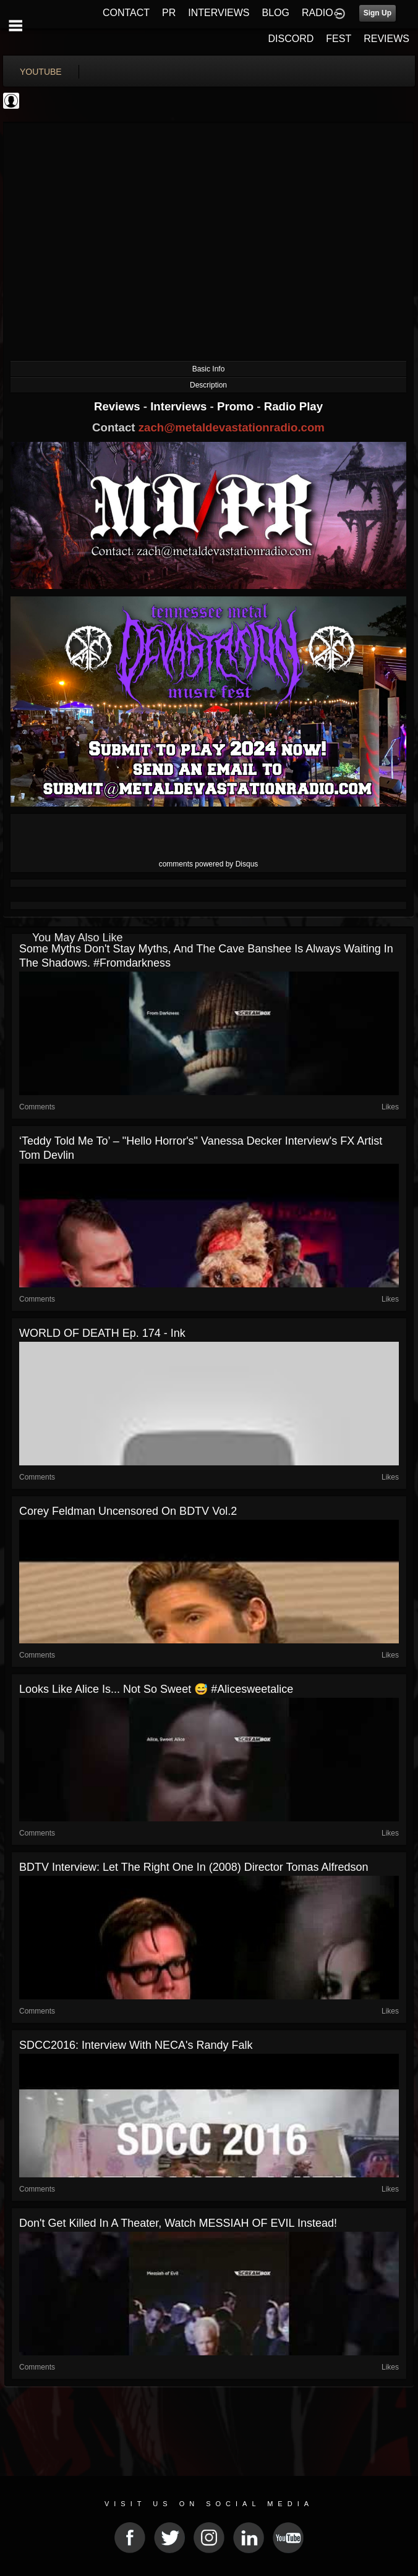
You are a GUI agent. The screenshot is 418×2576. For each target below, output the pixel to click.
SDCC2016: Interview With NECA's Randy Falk (136, 2045)
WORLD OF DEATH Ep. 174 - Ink (102, 1333)
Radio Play (293, 406)
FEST (338, 38)
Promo (237, 406)
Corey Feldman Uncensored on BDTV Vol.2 (128, 1511)
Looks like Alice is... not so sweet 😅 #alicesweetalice (156, 1689)
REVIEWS (386, 38)
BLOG (275, 12)
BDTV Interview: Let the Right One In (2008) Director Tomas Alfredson (194, 1867)
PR (169, 12)
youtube (41, 72)
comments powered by (208, 864)
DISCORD (291, 38)
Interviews (180, 406)
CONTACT (126, 12)
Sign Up (377, 13)
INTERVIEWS (218, 12)
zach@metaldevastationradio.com (232, 427)
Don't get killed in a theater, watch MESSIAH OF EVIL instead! (178, 2223)
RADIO (317, 12)
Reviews (118, 406)
